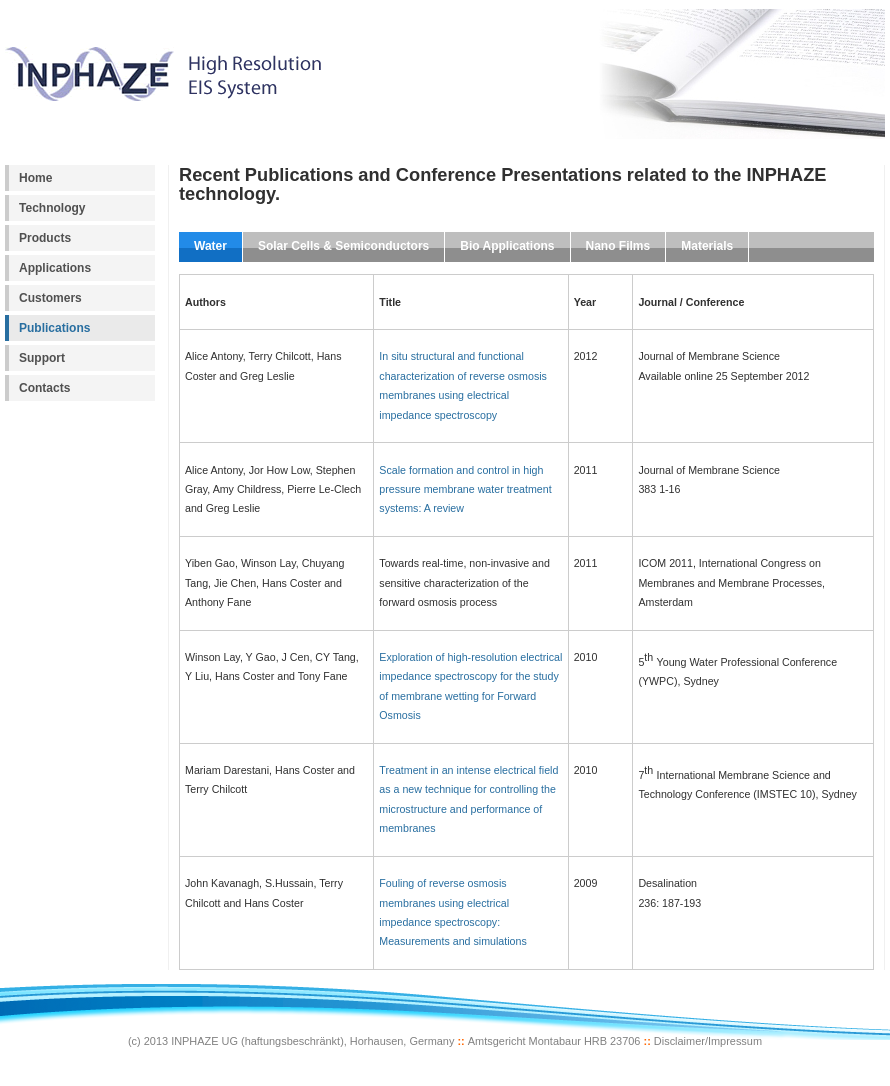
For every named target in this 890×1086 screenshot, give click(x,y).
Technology (52, 208)
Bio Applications (507, 246)
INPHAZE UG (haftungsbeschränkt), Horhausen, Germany (312, 1041)
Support (42, 358)
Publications (54, 328)
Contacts (44, 388)
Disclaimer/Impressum (708, 1041)
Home (35, 178)
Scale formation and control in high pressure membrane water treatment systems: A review (465, 489)
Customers (50, 298)
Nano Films (618, 246)
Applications (55, 268)
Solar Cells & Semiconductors (343, 246)
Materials (707, 246)
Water (210, 246)
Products (45, 238)
